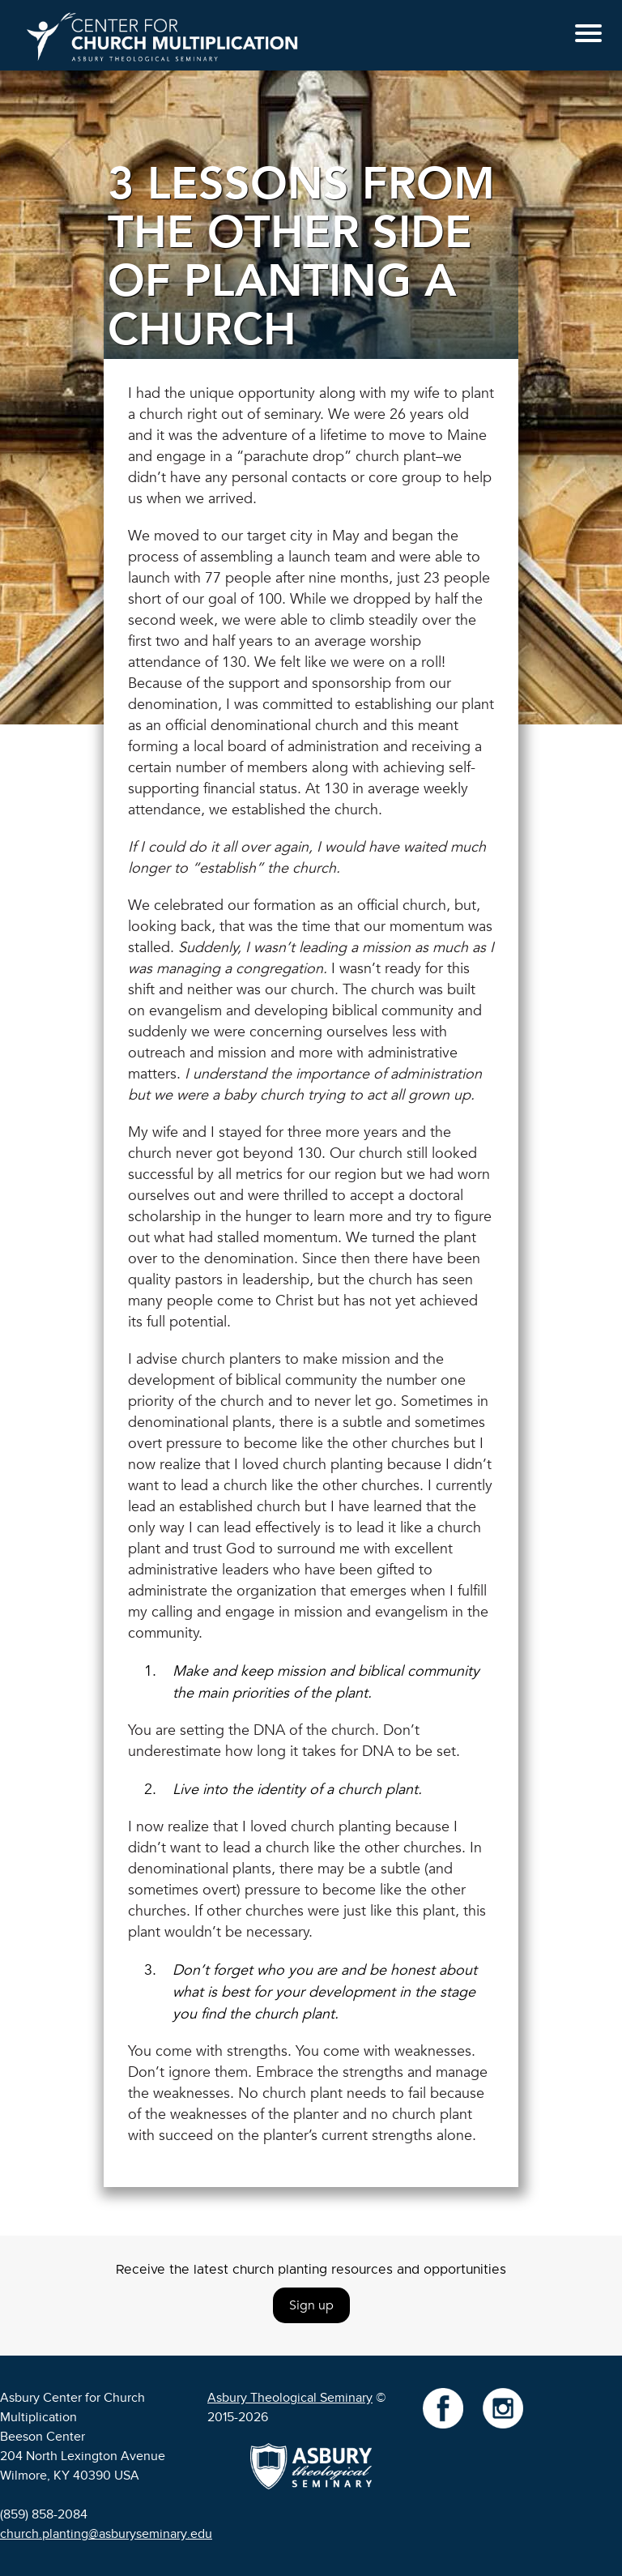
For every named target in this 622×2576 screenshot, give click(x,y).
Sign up (311, 2305)
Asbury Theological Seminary (290, 2398)
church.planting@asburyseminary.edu (106, 2534)
